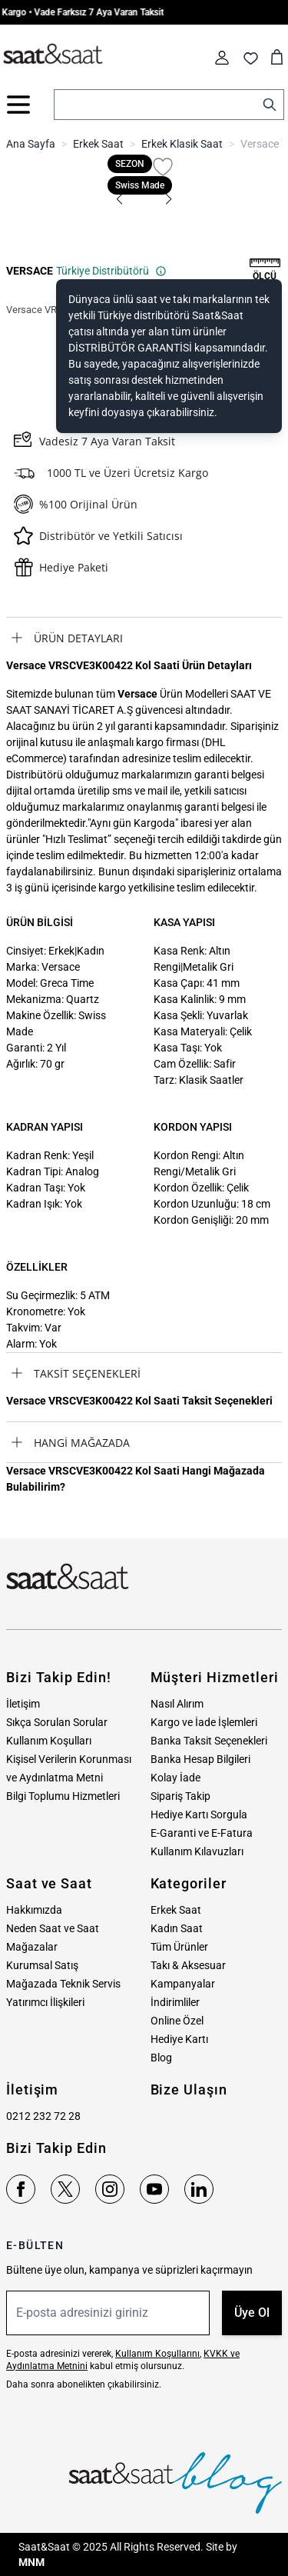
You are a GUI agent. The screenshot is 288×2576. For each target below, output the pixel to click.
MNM (31, 2562)
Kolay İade (175, 1777)
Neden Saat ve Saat (52, 1928)
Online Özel (177, 2020)
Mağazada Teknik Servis (63, 1984)
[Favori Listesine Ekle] (163, 167)
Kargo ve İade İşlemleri (204, 1722)
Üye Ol (252, 2312)
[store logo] (53, 54)
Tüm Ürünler (179, 1947)
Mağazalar (32, 1947)
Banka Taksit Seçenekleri (209, 1741)
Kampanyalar (183, 1984)
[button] (120, 199)
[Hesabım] (222, 58)
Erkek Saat (98, 144)
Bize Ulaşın (189, 2089)
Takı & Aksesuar (188, 1965)
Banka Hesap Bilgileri (200, 1759)
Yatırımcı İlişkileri (45, 2002)
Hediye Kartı (179, 2039)
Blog (161, 2057)
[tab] (144, 637)
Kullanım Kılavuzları (197, 1851)
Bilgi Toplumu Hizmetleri (63, 1796)
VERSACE (29, 271)
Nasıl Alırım (177, 1704)
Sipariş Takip (180, 1796)
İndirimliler (175, 2002)
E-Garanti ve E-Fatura (202, 1833)
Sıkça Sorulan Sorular (57, 1722)
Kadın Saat (177, 1928)
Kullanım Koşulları (48, 1741)
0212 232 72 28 (43, 2116)
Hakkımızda (34, 1910)
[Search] (269, 104)
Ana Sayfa (30, 144)
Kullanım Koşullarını (157, 2353)
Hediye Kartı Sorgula (199, 1814)
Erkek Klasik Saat (182, 144)
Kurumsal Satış (42, 1965)
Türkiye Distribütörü (111, 271)
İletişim (23, 1704)
